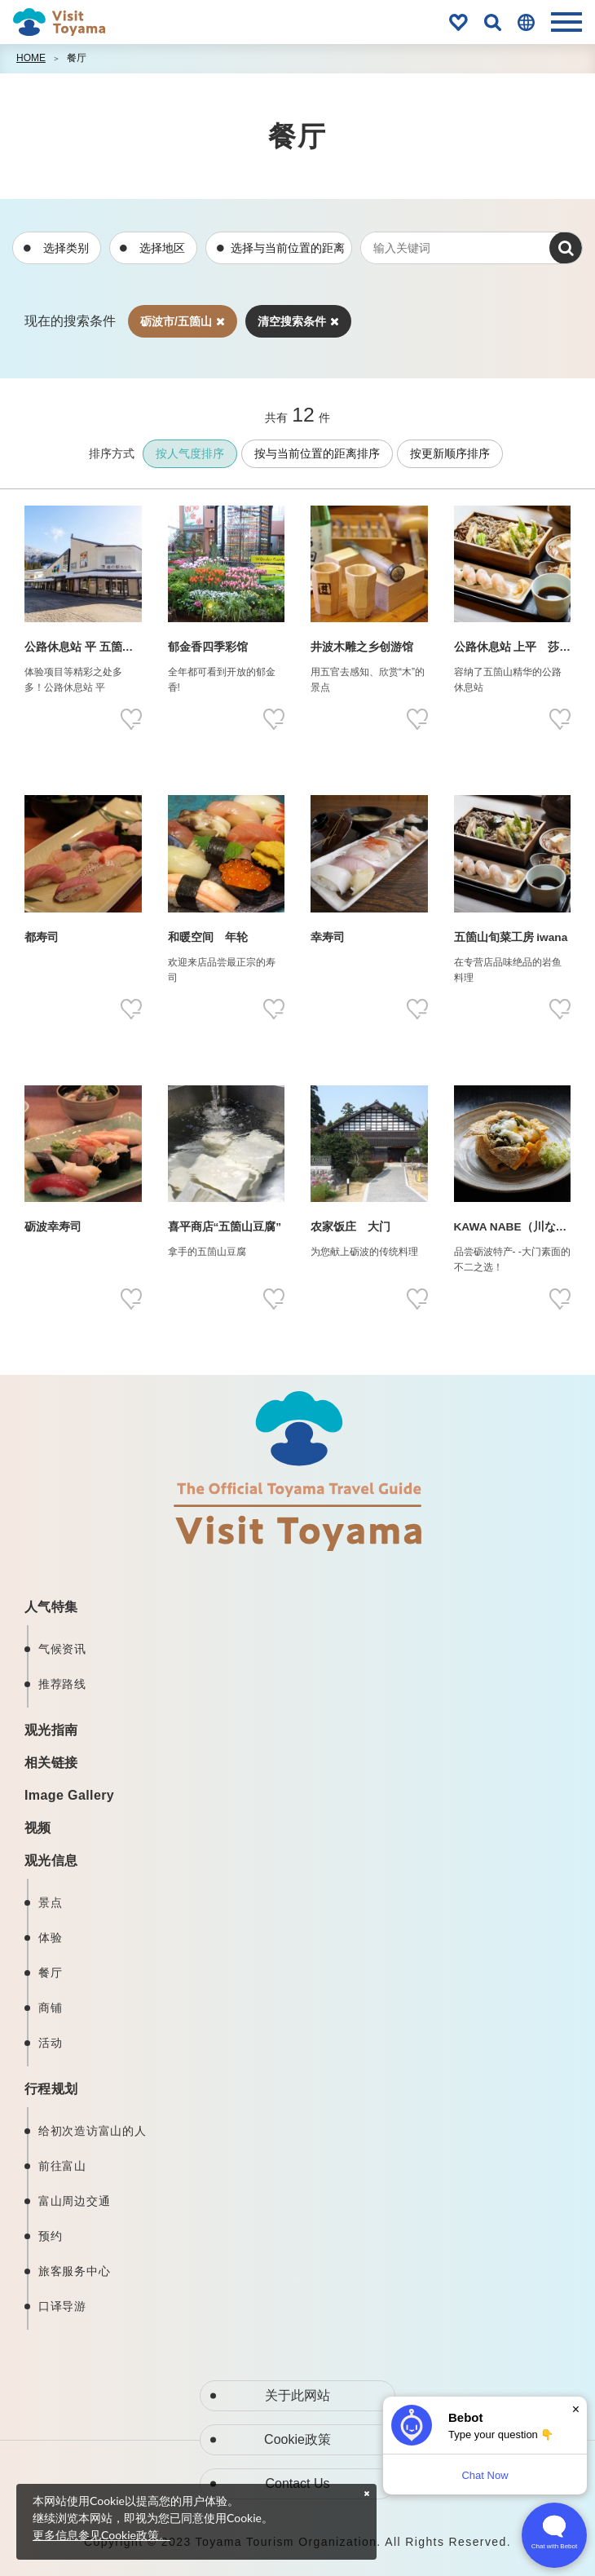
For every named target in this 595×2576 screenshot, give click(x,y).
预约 (50, 2235)
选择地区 (162, 247)
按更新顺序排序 (450, 453)
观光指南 (51, 1730)
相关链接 (51, 1763)
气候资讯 (62, 1648)
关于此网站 (297, 2395)
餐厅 (76, 58)
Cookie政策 (297, 2439)
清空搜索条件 (298, 321)
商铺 (50, 2007)
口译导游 (62, 2306)
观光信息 (51, 1860)
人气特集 (51, 1607)
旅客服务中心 (74, 2271)
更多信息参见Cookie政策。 (101, 2535)
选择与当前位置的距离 (288, 247)
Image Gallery (69, 1795)
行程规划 (51, 2089)
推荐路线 (62, 1683)
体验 (50, 1937)
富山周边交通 (74, 2200)
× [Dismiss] (576, 2409)
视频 (37, 1828)
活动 (50, 2042)
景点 (50, 1902)
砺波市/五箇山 (182, 321)
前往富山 (62, 2165)
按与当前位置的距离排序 (317, 453)
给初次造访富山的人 (92, 2130)
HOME (31, 58)
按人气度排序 (190, 453)
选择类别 (66, 247)
